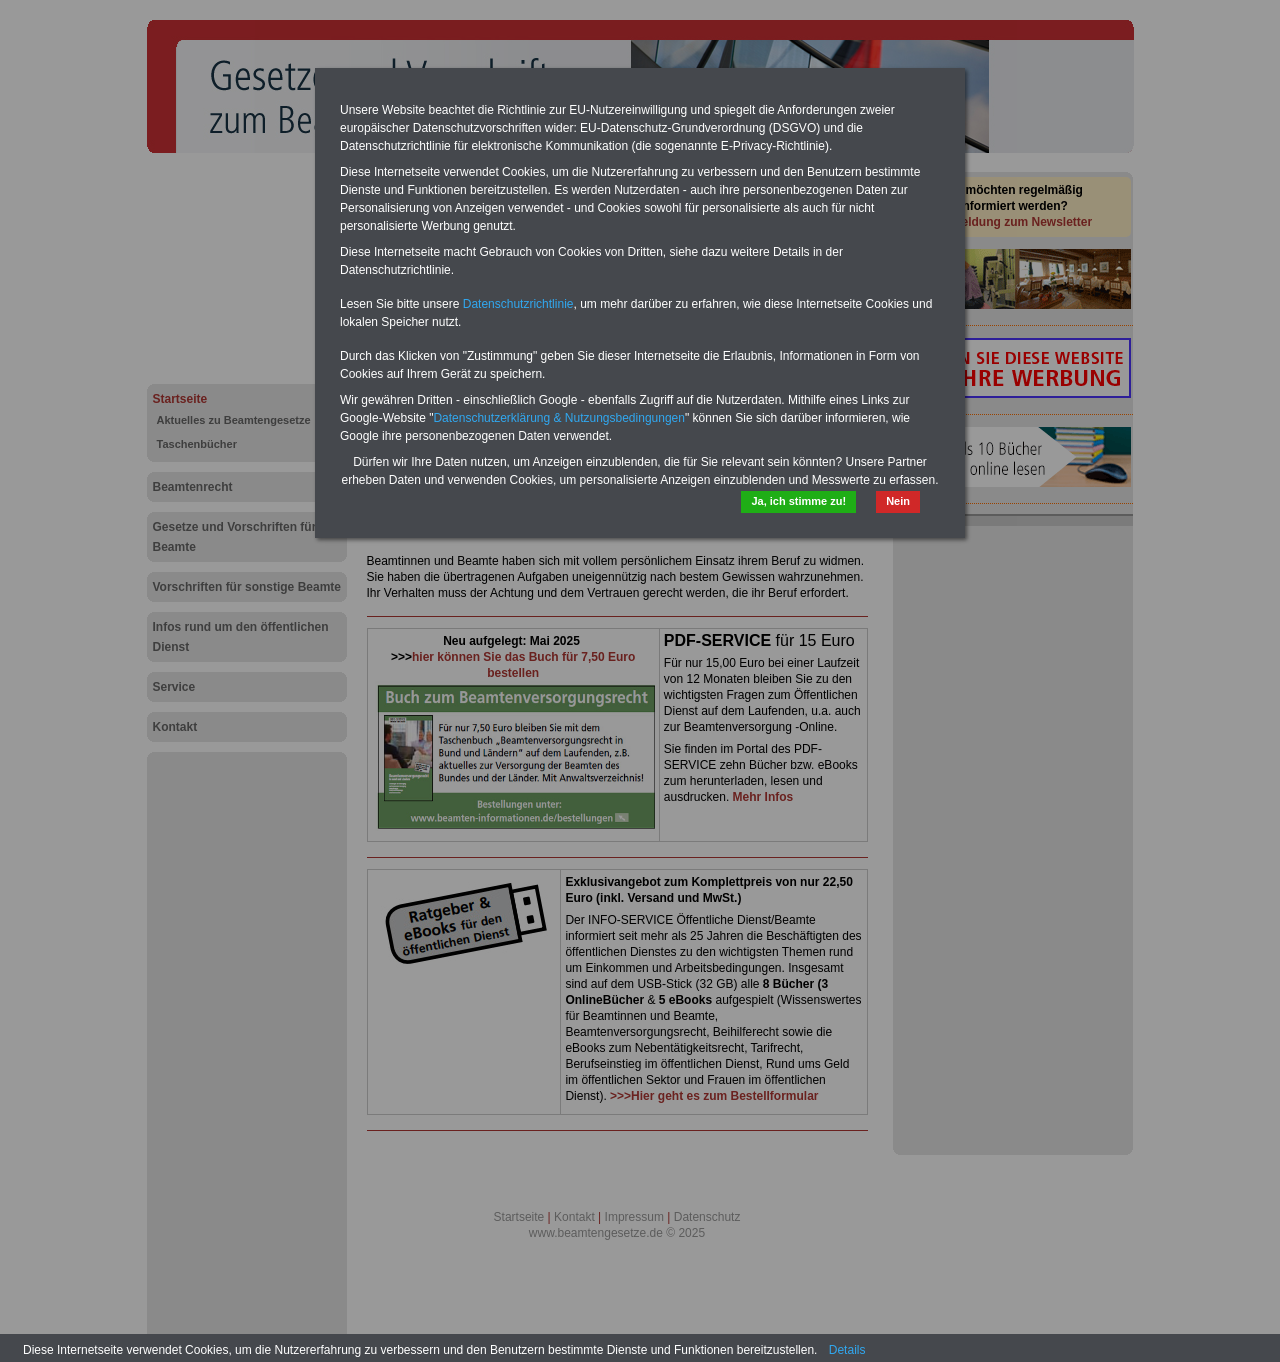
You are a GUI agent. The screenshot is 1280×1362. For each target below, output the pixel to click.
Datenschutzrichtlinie (518, 304)
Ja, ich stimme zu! (798, 501)
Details (847, 1350)
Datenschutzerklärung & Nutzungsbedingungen (559, 418)
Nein (898, 501)
